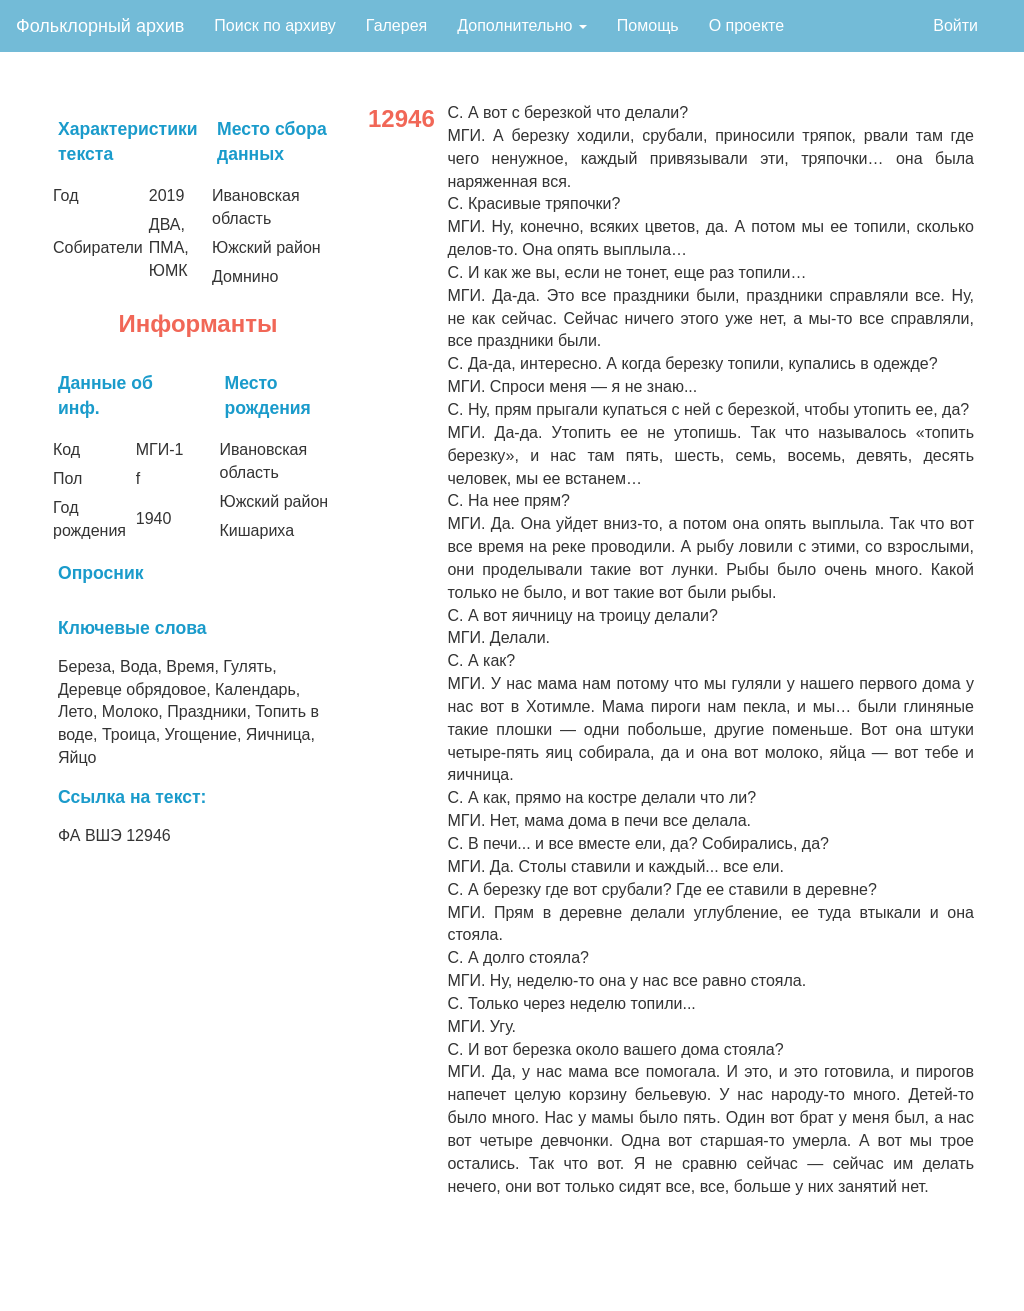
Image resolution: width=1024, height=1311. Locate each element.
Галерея (396, 25)
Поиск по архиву (275, 25)
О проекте (746, 25)
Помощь (648, 25)
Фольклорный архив (100, 26)
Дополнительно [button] (522, 25)
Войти (955, 25)
